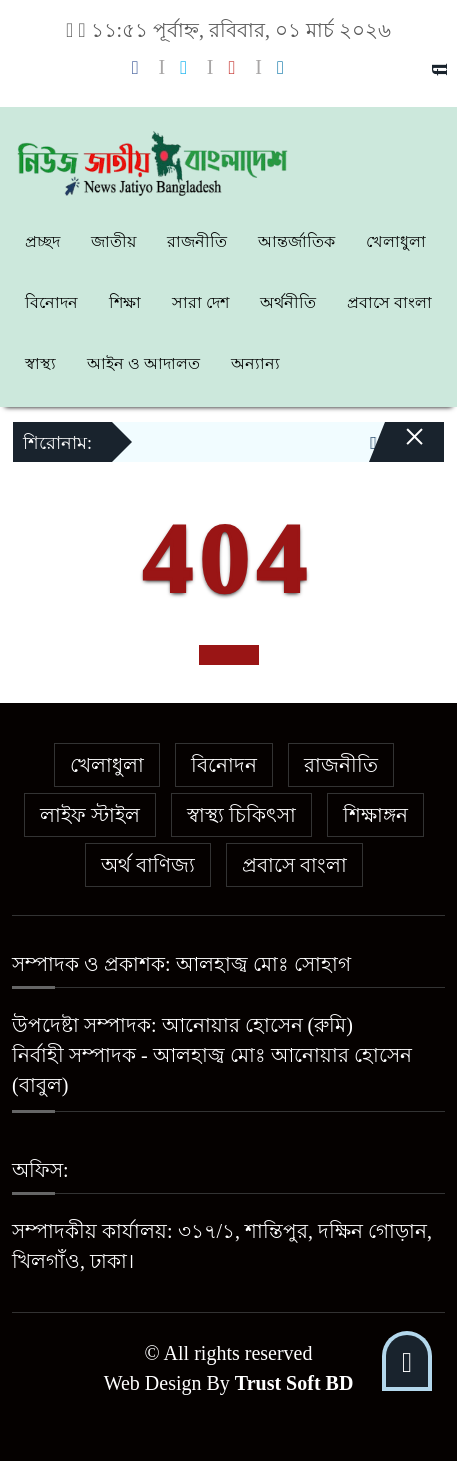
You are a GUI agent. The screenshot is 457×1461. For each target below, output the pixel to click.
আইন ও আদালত (143, 363)
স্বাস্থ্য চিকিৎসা (241, 815)
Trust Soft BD (294, 1383)
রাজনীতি (197, 241)
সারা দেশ (200, 302)
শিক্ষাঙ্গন (375, 815)
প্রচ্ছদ (42, 241)
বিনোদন (51, 302)
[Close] (397, 450)
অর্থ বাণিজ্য (148, 865)
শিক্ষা (125, 302)
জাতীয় (113, 241)
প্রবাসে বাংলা (389, 302)
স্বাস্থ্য (40, 363)
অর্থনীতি (288, 302)
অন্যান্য (255, 363)
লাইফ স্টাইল (90, 815)
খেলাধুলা (396, 241)
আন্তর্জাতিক (296, 241)
